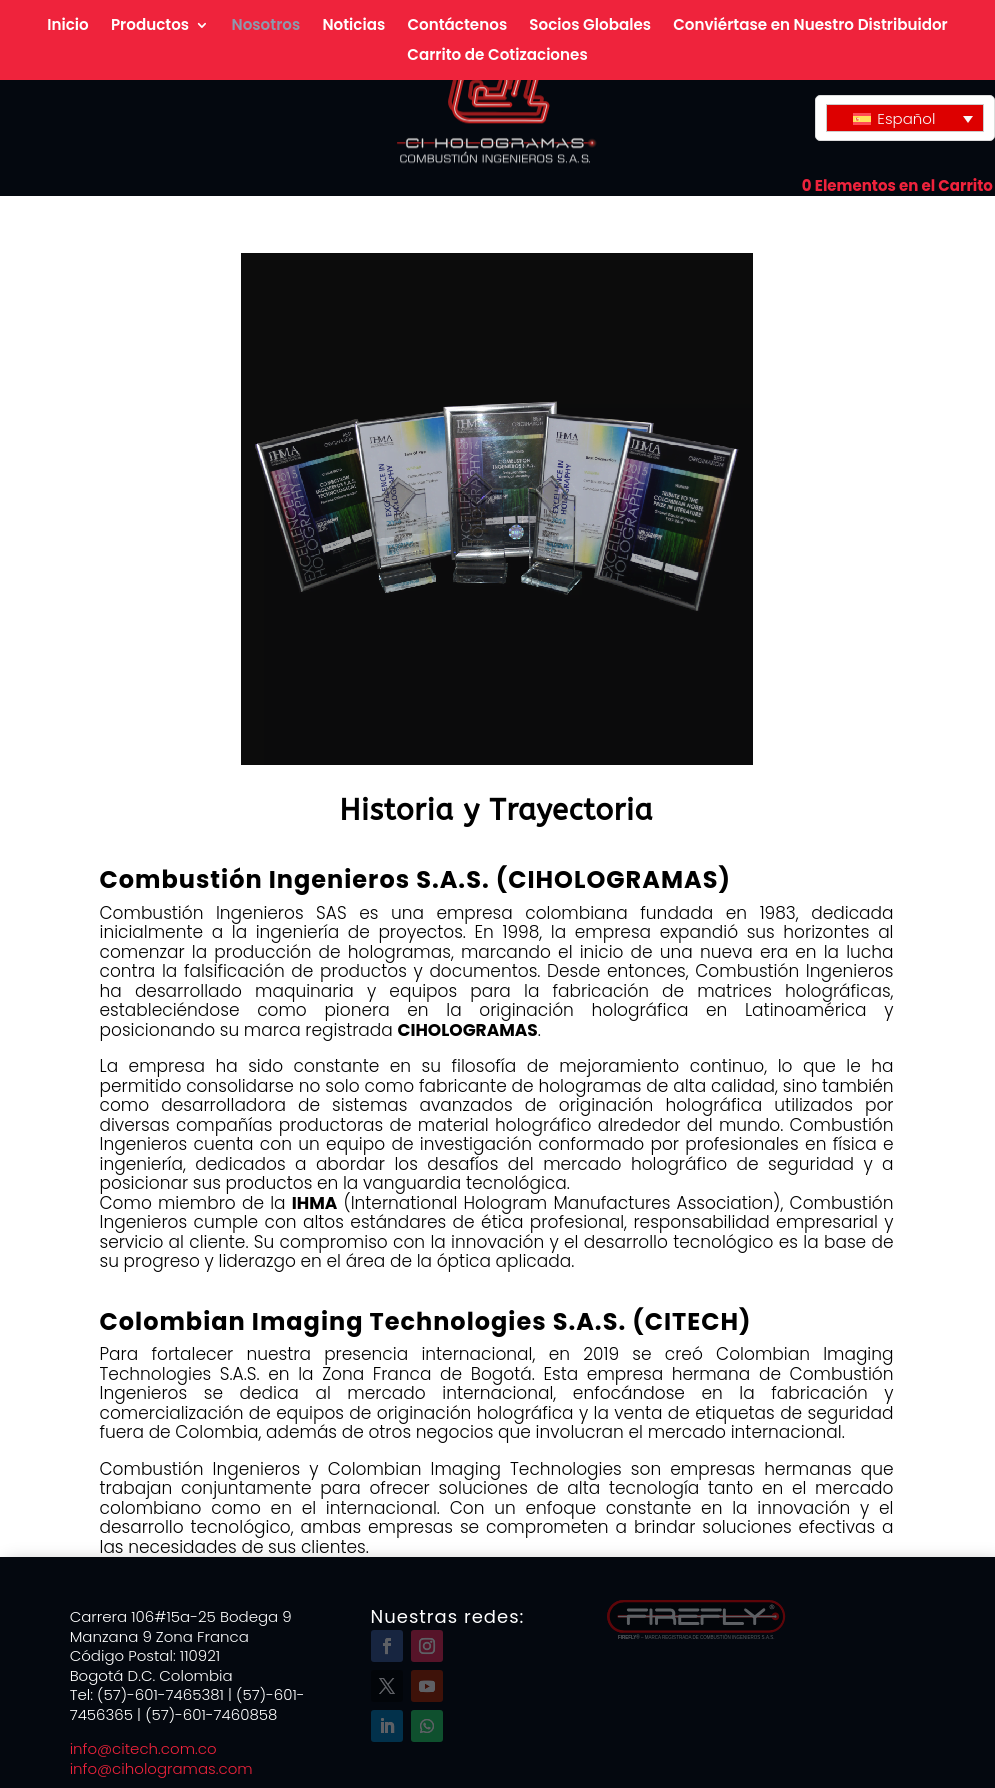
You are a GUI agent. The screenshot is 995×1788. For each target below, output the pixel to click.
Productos (150, 26)
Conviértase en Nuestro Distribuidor (810, 26)
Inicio (67, 26)
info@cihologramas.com (161, 1768)
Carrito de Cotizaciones (497, 56)
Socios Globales (590, 26)
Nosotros (266, 26)
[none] (905, 118)
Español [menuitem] (906, 118)
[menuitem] (905, 118)
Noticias (353, 26)
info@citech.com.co (147, 1748)
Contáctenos (457, 26)
